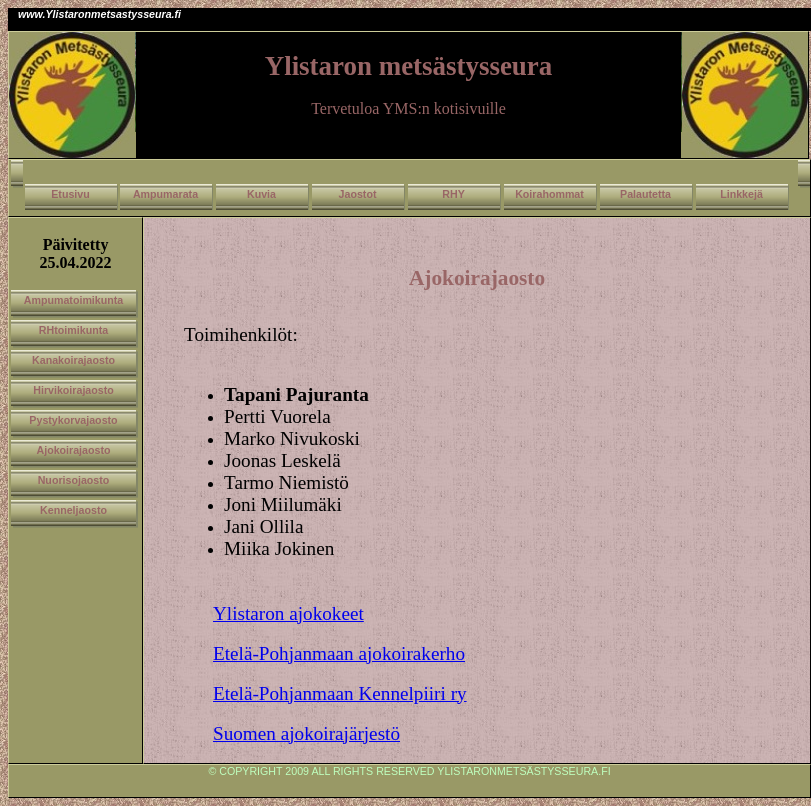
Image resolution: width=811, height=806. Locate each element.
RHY (453, 194)
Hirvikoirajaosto (73, 390)
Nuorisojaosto (74, 480)
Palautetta (645, 194)
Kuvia (261, 194)
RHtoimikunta (73, 330)
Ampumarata (165, 194)
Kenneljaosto (73, 510)
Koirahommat (549, 194)
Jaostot (358, 194)
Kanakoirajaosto (73, 360)
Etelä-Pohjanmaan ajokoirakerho (339, 653)
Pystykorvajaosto (73, 420)
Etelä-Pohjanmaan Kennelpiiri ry (340, 693)
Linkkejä (741, 194)
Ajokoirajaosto (73, 450)
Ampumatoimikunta (73, 300)
